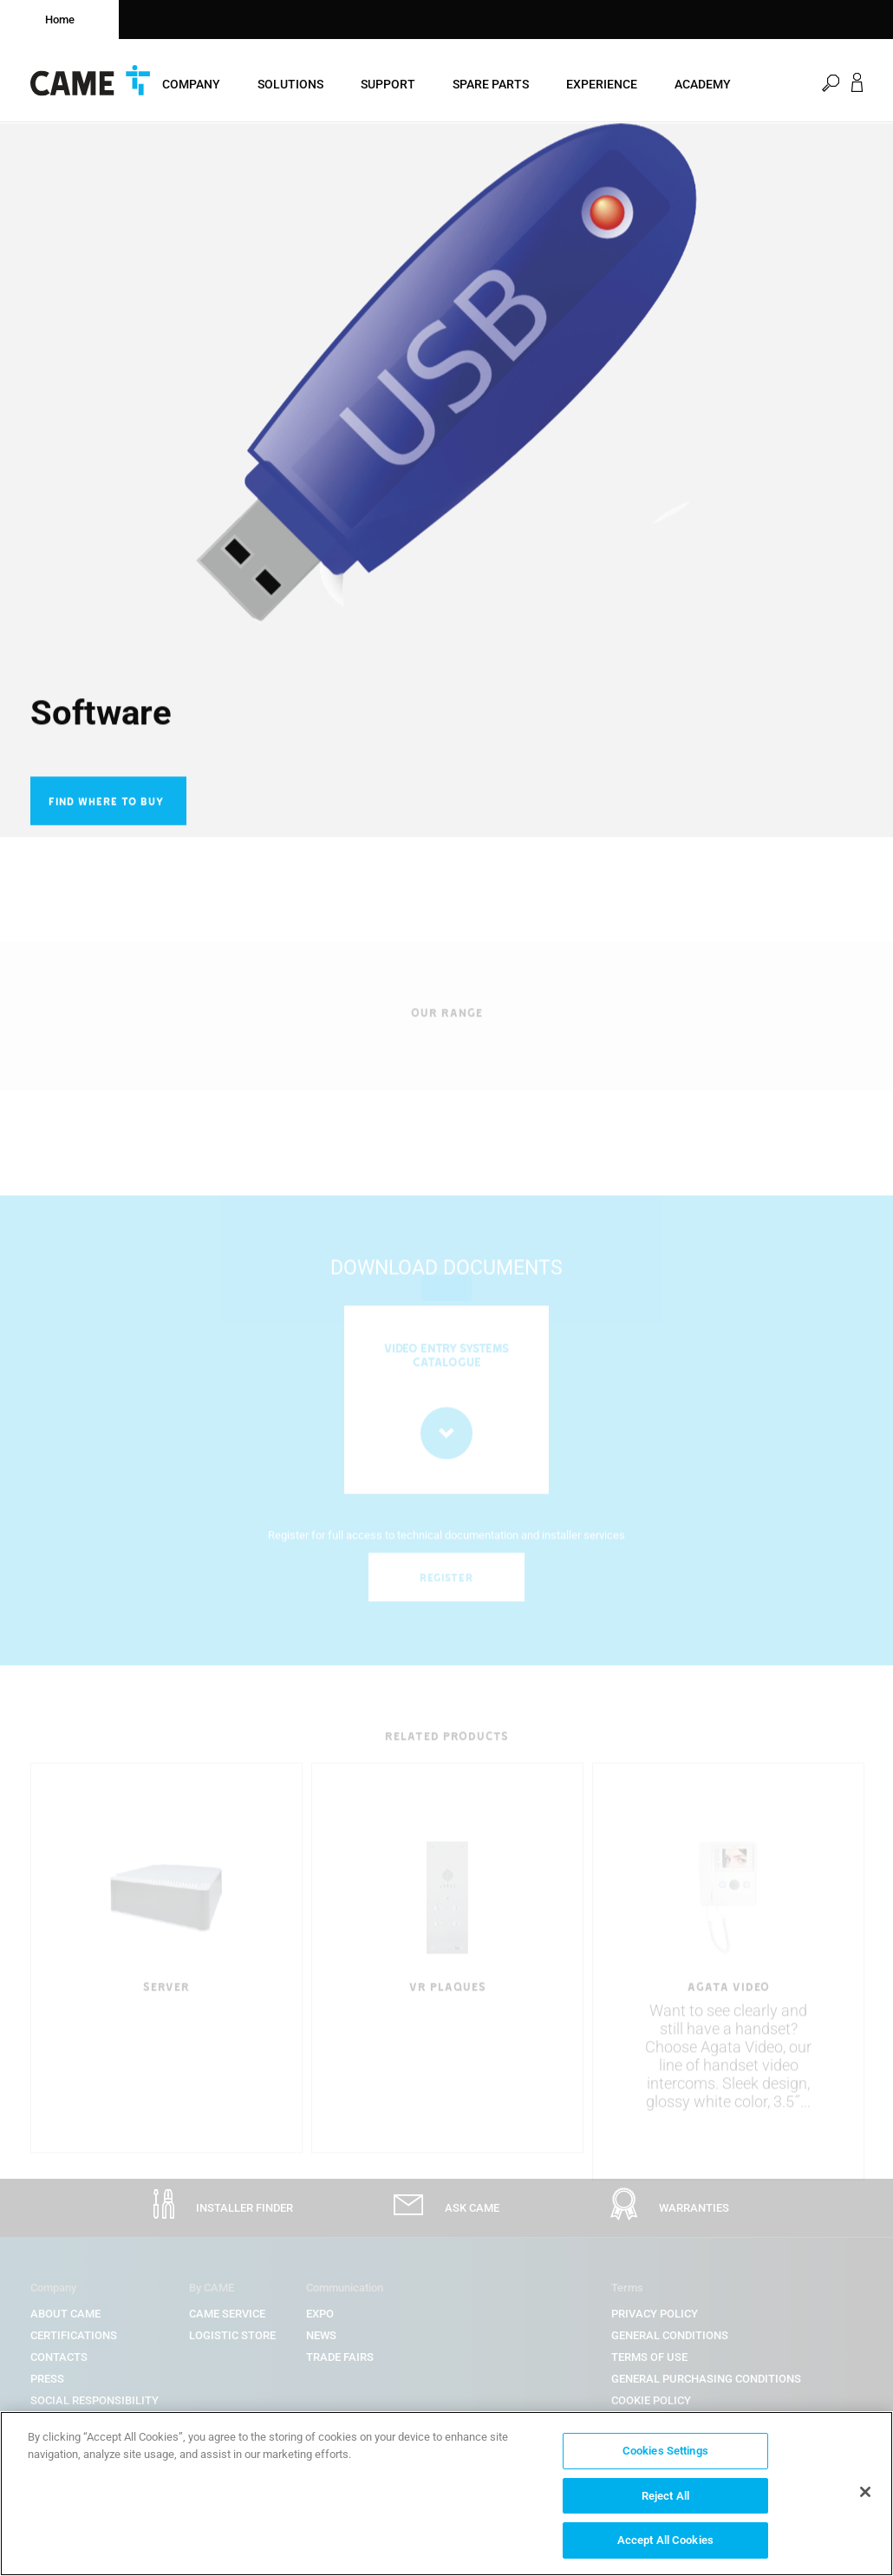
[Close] (865, 2492)
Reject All (665, 2495)
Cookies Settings (665, 2450)
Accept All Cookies (665, 2540)
